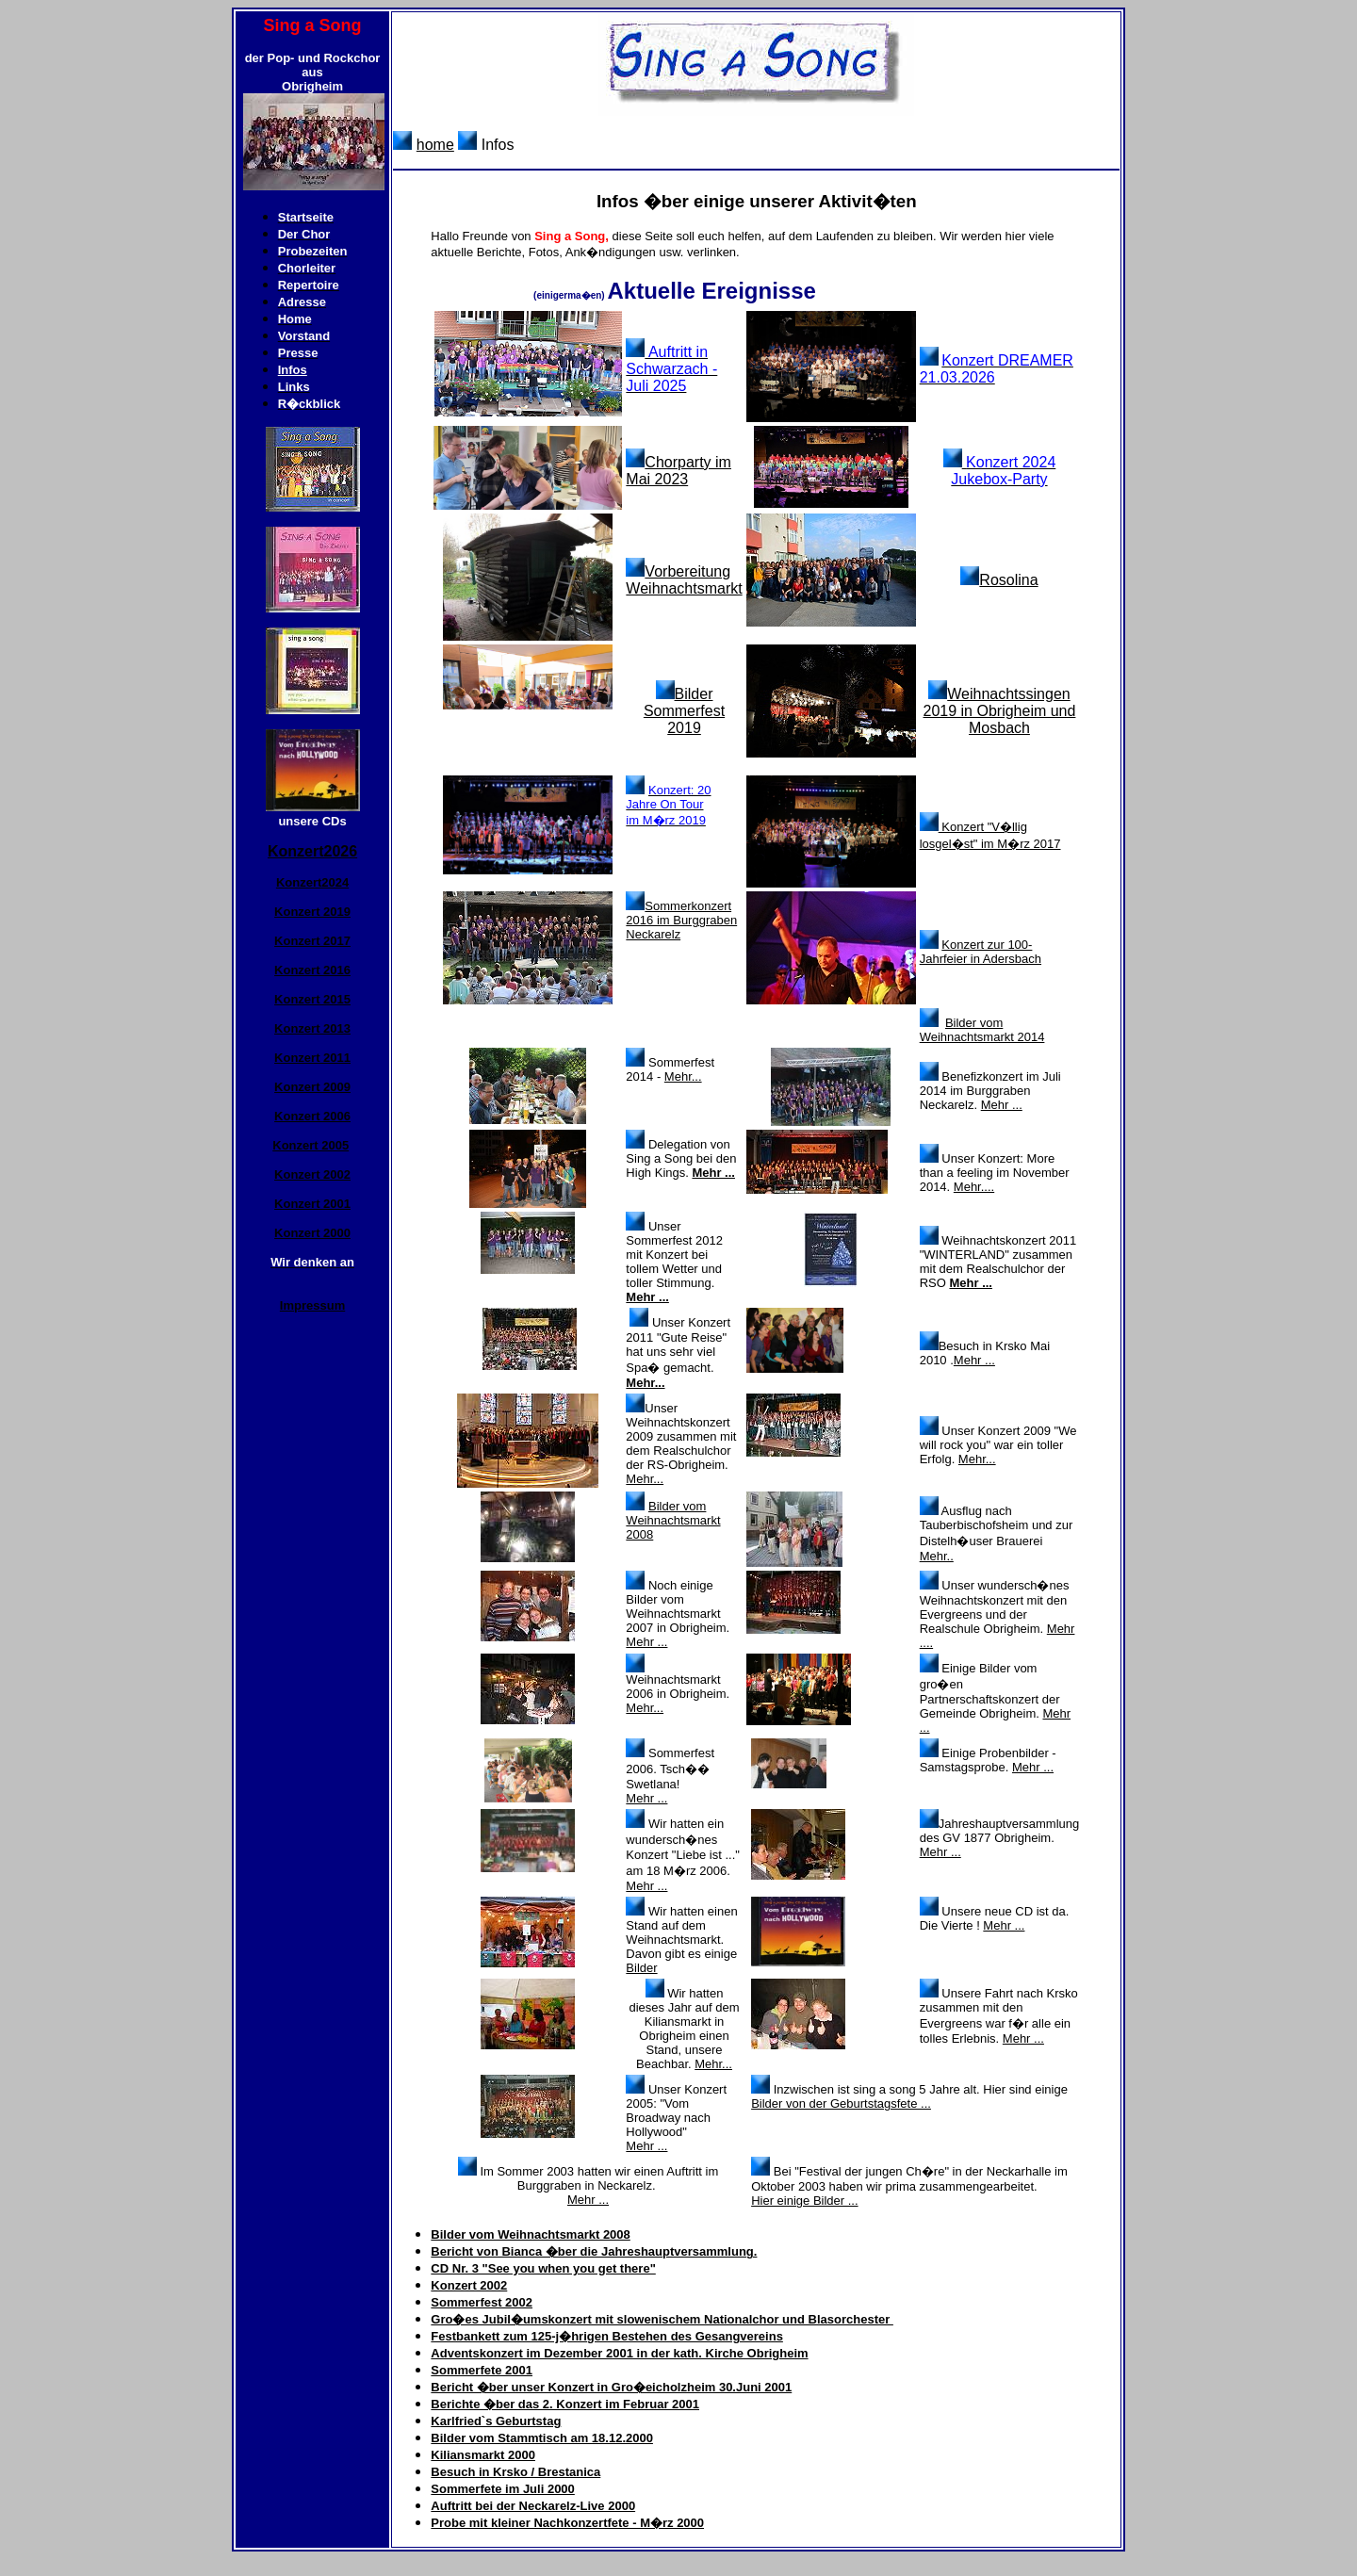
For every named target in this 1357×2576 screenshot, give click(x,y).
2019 (684, 728)
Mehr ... (1001, 1105)
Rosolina (1008, 580)
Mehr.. (937, 1556)
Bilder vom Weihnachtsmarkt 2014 (982, 1030)
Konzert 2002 (469, 2285)
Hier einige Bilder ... (804, 2200)
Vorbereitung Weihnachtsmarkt (684, 579)
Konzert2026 (312, 851)
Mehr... (683, 1076)
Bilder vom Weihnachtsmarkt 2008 (673, 1520)
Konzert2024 (312, 882)
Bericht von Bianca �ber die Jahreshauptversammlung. (594, 2251)
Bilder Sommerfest (684, 702)
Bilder (641, 1968)
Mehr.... (974, 1187)
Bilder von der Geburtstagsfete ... (841, 2103)
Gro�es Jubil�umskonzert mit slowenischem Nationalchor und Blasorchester (662, 2319)
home (435, 145)
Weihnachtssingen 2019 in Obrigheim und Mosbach (1000, 711)
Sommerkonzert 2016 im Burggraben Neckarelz (681, 920)
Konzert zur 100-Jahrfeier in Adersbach (980, 951)
